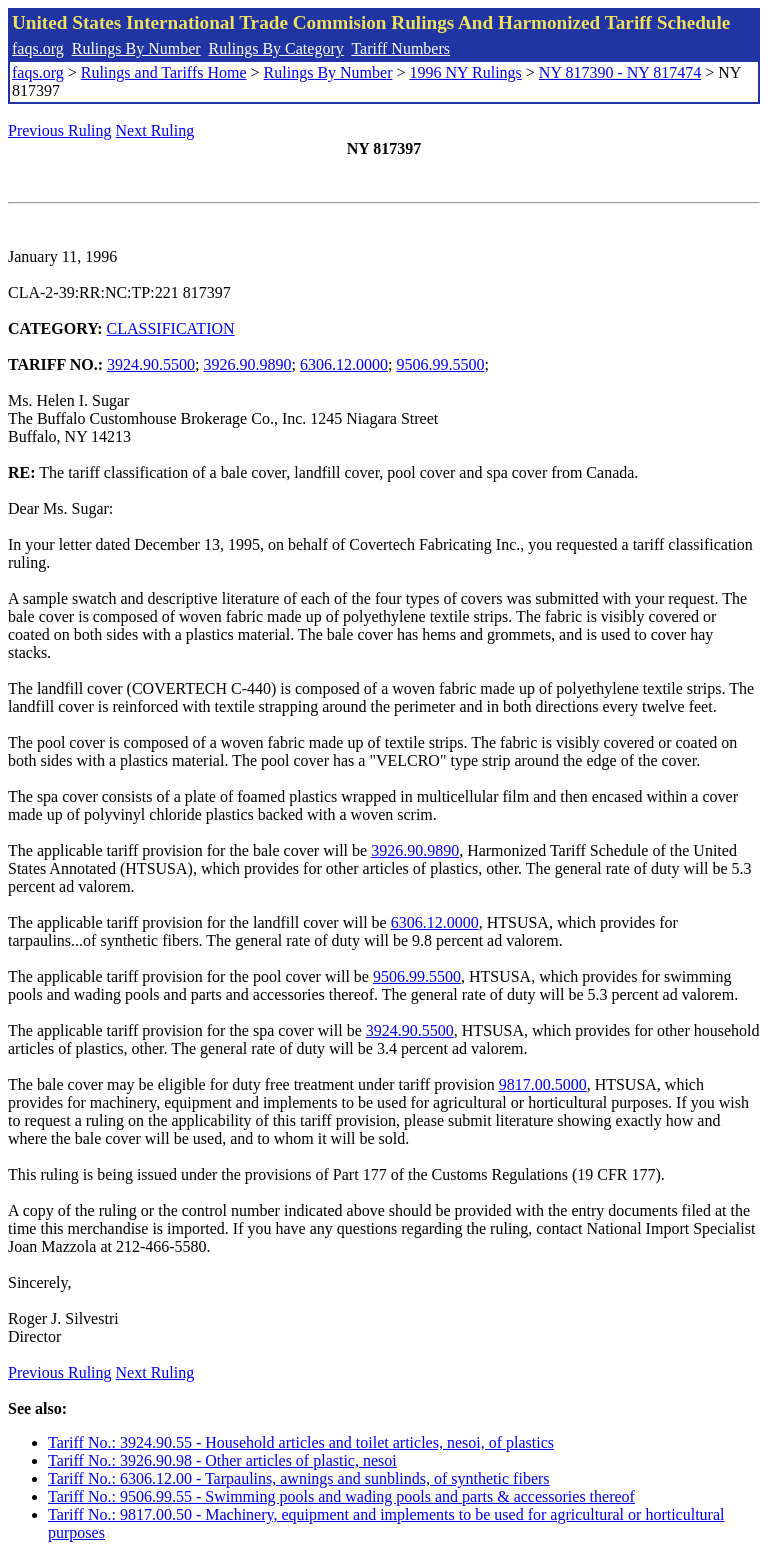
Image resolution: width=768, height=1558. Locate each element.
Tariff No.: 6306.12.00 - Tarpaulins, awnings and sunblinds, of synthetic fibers (299, 1478)
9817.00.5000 (543, 1084)
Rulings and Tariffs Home (164, 72)
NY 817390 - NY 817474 (620, 72)
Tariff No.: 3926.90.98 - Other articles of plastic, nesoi (222, 1460)
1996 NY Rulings (466, 72)
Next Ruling (155, 130)
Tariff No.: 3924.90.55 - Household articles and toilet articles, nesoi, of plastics (301, 1442)
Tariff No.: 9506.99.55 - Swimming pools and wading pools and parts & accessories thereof (341, 1496)
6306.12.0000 (344, 364)
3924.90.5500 (151, 364)
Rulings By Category (276, 48)
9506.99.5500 (440, 364)
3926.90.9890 (248, 364)
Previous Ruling (60, 130)
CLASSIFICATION (171, 328)
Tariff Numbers (400, 48)
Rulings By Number (136, 48)
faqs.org (38, 48)
